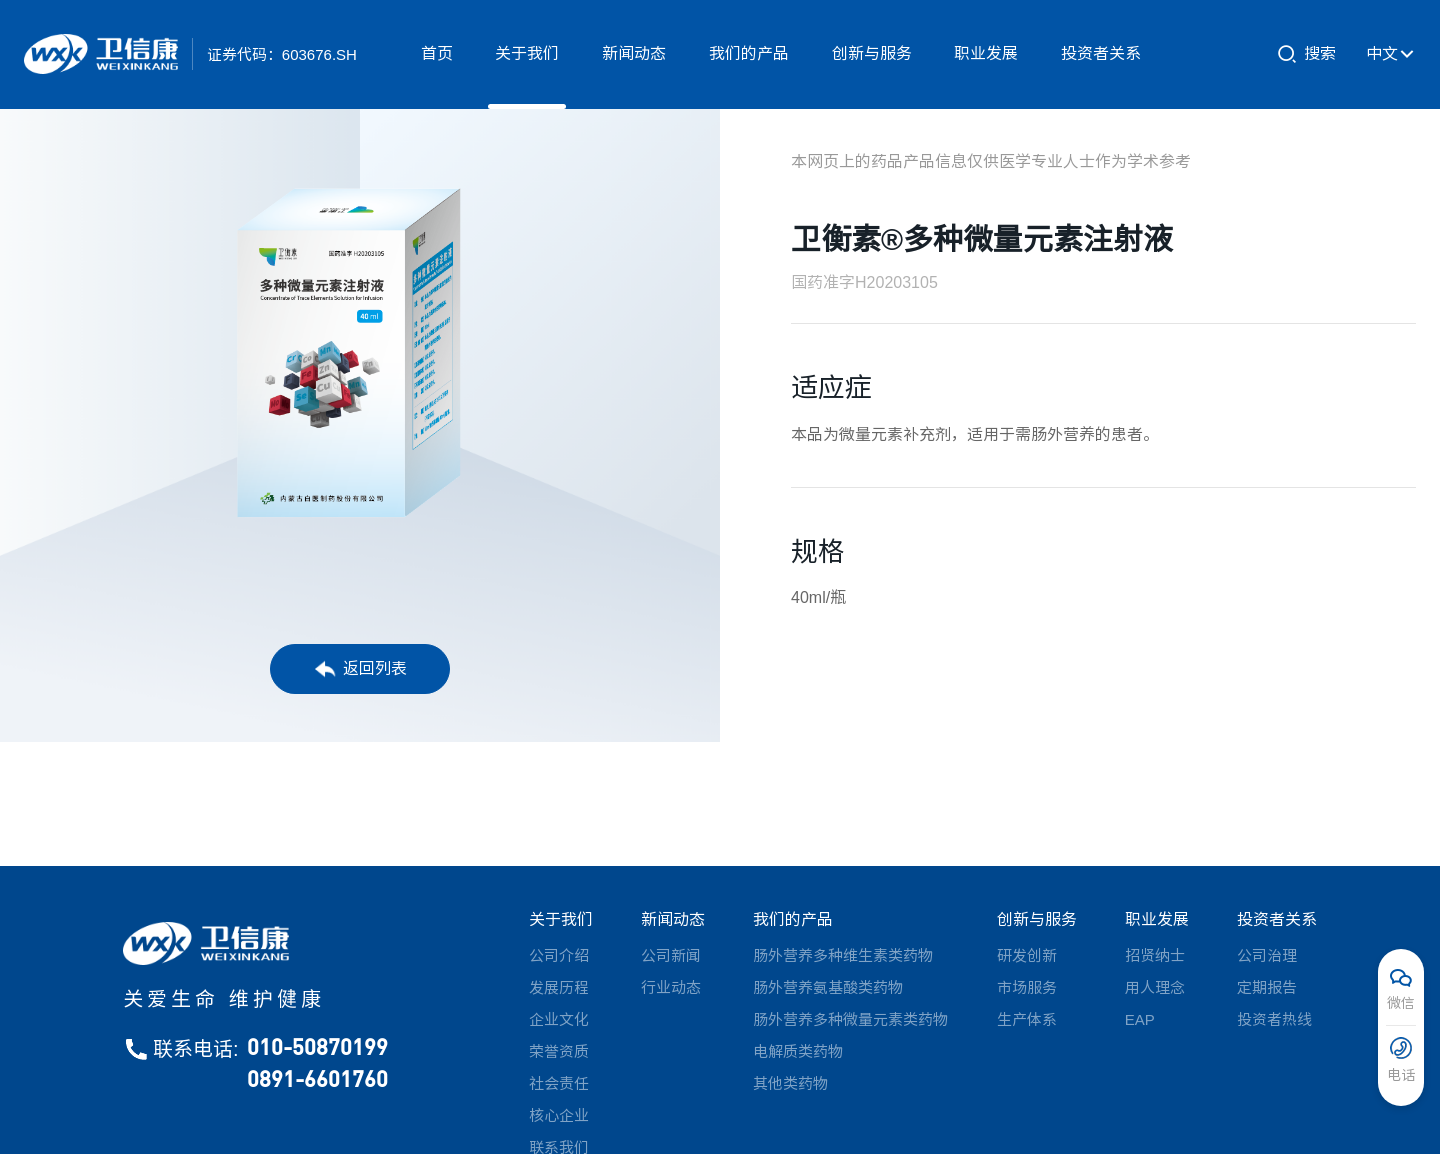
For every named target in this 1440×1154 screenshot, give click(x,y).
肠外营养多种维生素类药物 (843, 955)
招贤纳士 (1155, 955)
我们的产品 (749, 53)
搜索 (1307, 54)
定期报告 (1267, 987)
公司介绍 (559, 955)
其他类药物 (790, 1083)
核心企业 (559, 1115)
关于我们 (527, 53)
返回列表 (360, 669)
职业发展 (986, 53)
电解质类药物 (798, 1051)
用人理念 (1155, 987)
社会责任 (559, 1083)
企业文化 (559, 1019)
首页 (437, 53)
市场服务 (1027, 987)
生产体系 (1027, 1019)
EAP (1140, 1019)
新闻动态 (634, 53)
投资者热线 (1274, 1019)
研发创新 (1027, 955)
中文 (1391, 54)
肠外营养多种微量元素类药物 (850, 1019)
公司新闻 (671, 955)
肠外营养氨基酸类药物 (828, 987)
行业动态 (671, 987)
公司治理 (1267, 955)
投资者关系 (1101, 53)
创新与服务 (872, 53)
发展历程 (559, 987)
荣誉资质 (559, 1051)
